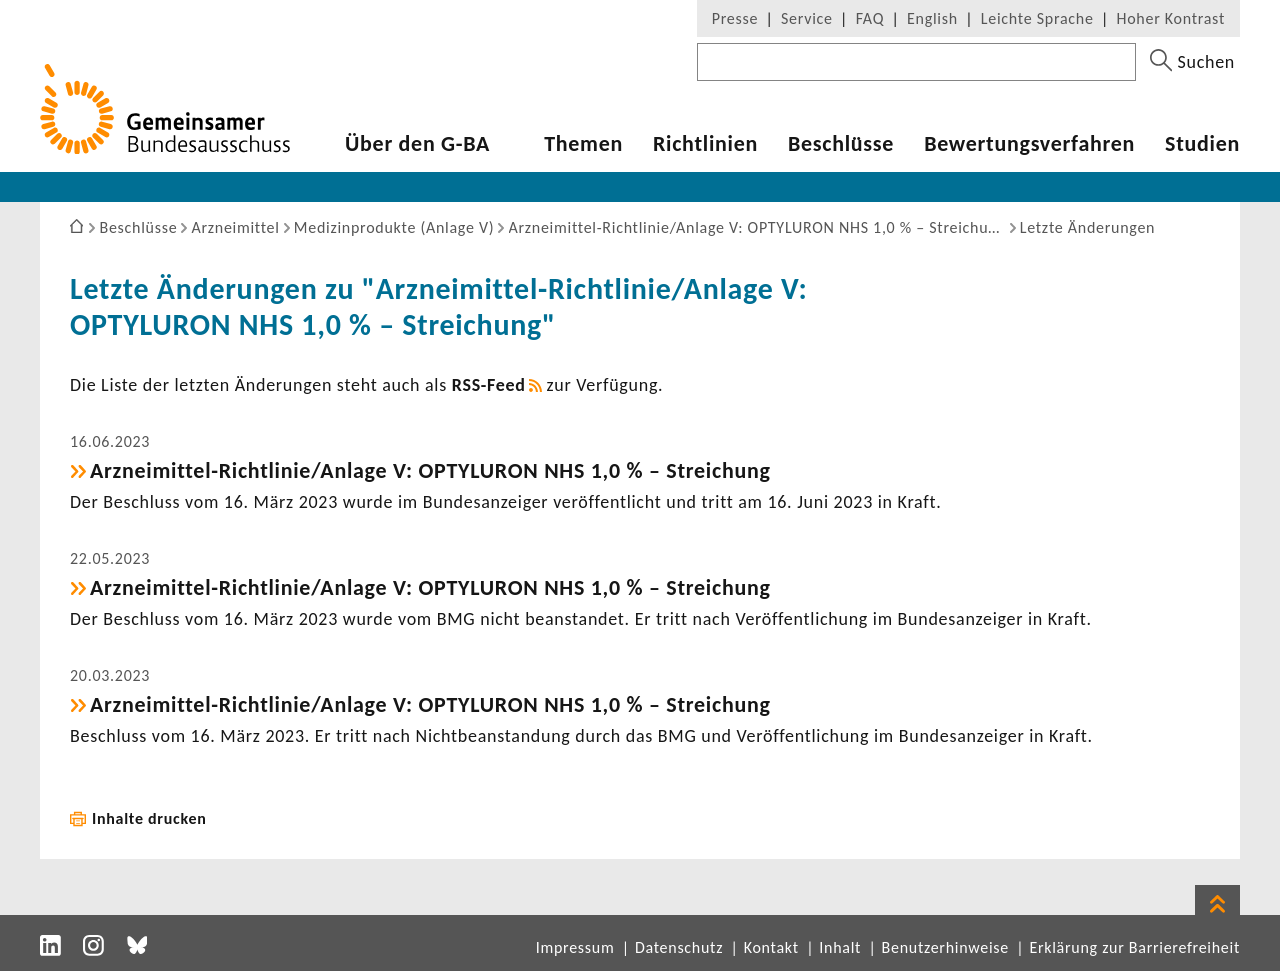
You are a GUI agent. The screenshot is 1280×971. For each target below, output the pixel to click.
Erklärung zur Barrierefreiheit (1134, 947)
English (932, 18)
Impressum (575, 947)
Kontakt (771, 947)
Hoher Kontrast (1171, 18)
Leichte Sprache (1037, 18)
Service (807, 18)
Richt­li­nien (705, 144)
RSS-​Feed (489, 385)
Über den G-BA (417, 144)
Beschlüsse (841, 144)
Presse (735, 18)
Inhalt (840, 947)
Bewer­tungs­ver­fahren (1029, 144)
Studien (1202, 144)
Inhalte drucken (149, 818)
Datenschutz (679, 947)
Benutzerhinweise (945, 947)
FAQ (870, 18)
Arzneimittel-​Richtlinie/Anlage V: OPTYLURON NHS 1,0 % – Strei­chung (430, 470)
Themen (583, 144)
